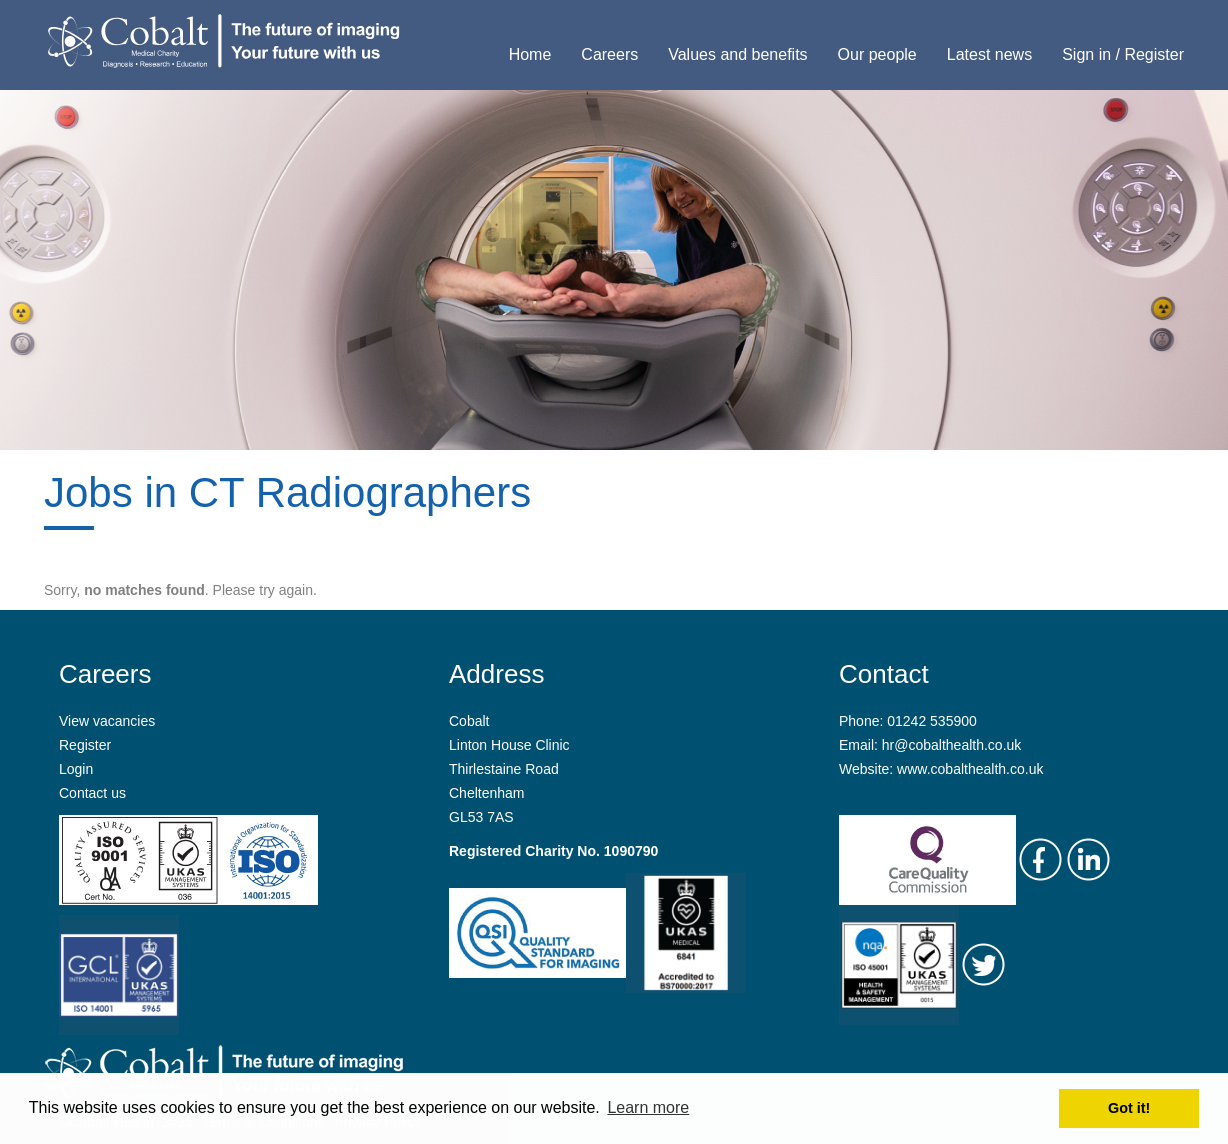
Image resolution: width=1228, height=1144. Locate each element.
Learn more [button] (648, 1107)
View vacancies (107, 721)
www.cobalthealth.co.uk (970, 769)
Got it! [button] (1129, 1108)
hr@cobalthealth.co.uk (952, 745)
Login (76, 769)
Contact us (92, 793)
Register (85, 745)
